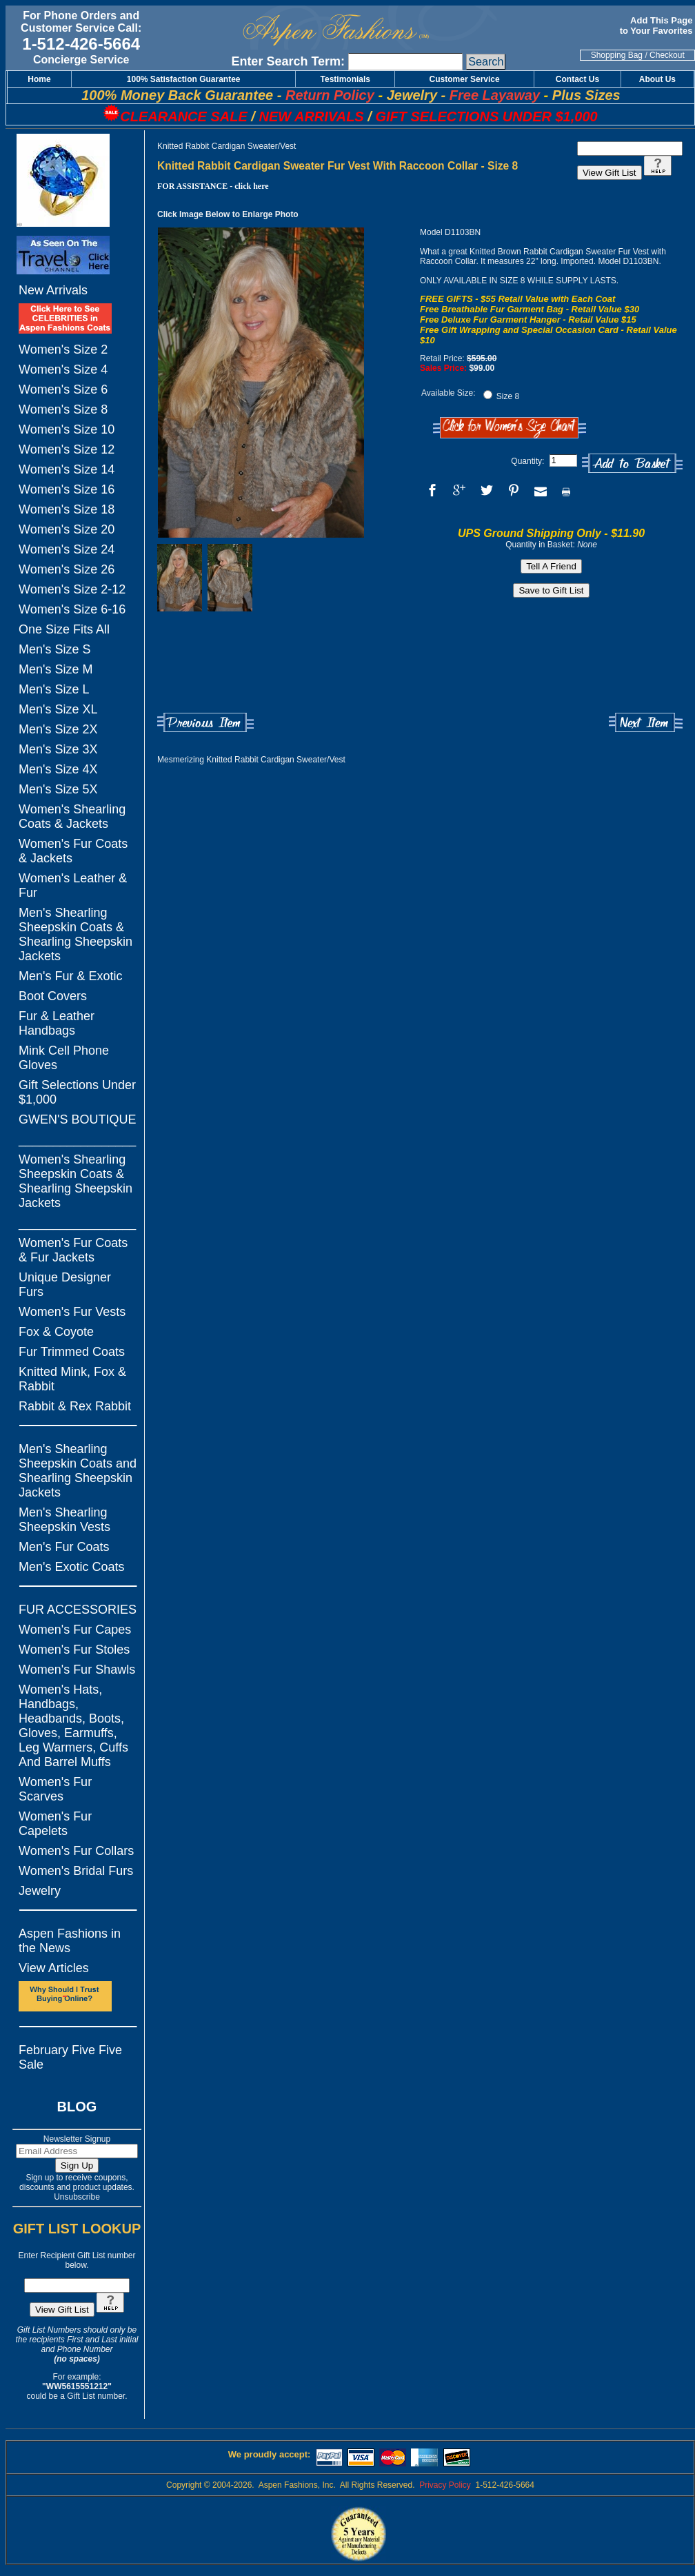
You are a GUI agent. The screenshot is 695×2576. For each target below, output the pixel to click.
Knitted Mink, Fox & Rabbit (72, 1379)
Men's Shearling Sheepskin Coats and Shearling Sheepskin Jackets (78, 1470)
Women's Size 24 (66, 549)
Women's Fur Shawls (77, 1669)
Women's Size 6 (63, 389)
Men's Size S (54, 649)
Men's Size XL (58, 709)
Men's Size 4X (58, 769)
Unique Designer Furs (65, 1284)
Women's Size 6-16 (72, 609)
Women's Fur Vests (72, 1312)
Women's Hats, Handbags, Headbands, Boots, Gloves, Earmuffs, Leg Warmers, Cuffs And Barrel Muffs (73, 1726)
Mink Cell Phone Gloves (64, 1058)
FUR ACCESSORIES (78, 1609)
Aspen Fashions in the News (70, 1941)
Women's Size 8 (63, 409)
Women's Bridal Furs (76, 1871)
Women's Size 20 (66, 529)
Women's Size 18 (66, 509)
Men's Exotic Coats (72, 1567)
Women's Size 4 (63, 369)
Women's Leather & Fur (73, 885)
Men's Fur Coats (64, 1547)
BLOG (77, 2106)
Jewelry (40, 1891)
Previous (205, 722)
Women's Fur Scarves (55, 1789)
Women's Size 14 (66, 469)
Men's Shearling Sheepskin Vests (64, 1519)
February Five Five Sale (70, 2057)
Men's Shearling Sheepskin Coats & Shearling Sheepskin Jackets (75, 934)
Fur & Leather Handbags (56, 1023)
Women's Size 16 (66, 489)
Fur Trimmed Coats (72, 1352)
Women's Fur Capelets (55, 1823)
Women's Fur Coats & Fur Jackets (73, 1250)
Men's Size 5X (58, 789)
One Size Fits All (64, 629)
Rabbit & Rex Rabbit (75, 1406)
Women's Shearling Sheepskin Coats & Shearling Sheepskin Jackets (75, 1181)
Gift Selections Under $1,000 (77, 1092)
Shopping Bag (617, 55)
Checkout (667, 55)
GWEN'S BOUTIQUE (77, 1119)
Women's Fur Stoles (74, 1649)
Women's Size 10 (66, 429)
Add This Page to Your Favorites (657, 25)
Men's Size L (54, 689)
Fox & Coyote (56, 1332)
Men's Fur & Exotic (70, 976)
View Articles (54, 1968)
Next (646, 722)
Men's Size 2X (58, 729)
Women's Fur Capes (75, 1629)
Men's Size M (55, 669)
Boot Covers (53, 996)
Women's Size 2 (63, 349)
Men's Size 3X (58, 749)
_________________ (77, 1139)
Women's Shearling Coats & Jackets (72, 816)
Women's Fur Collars (76, 1851)
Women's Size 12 (66, 449)
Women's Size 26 (66, 569)
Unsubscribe (77, 2197)
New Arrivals (53, 290)
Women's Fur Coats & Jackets (73, 851)
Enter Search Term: (288, 61)
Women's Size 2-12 (72, 589)
